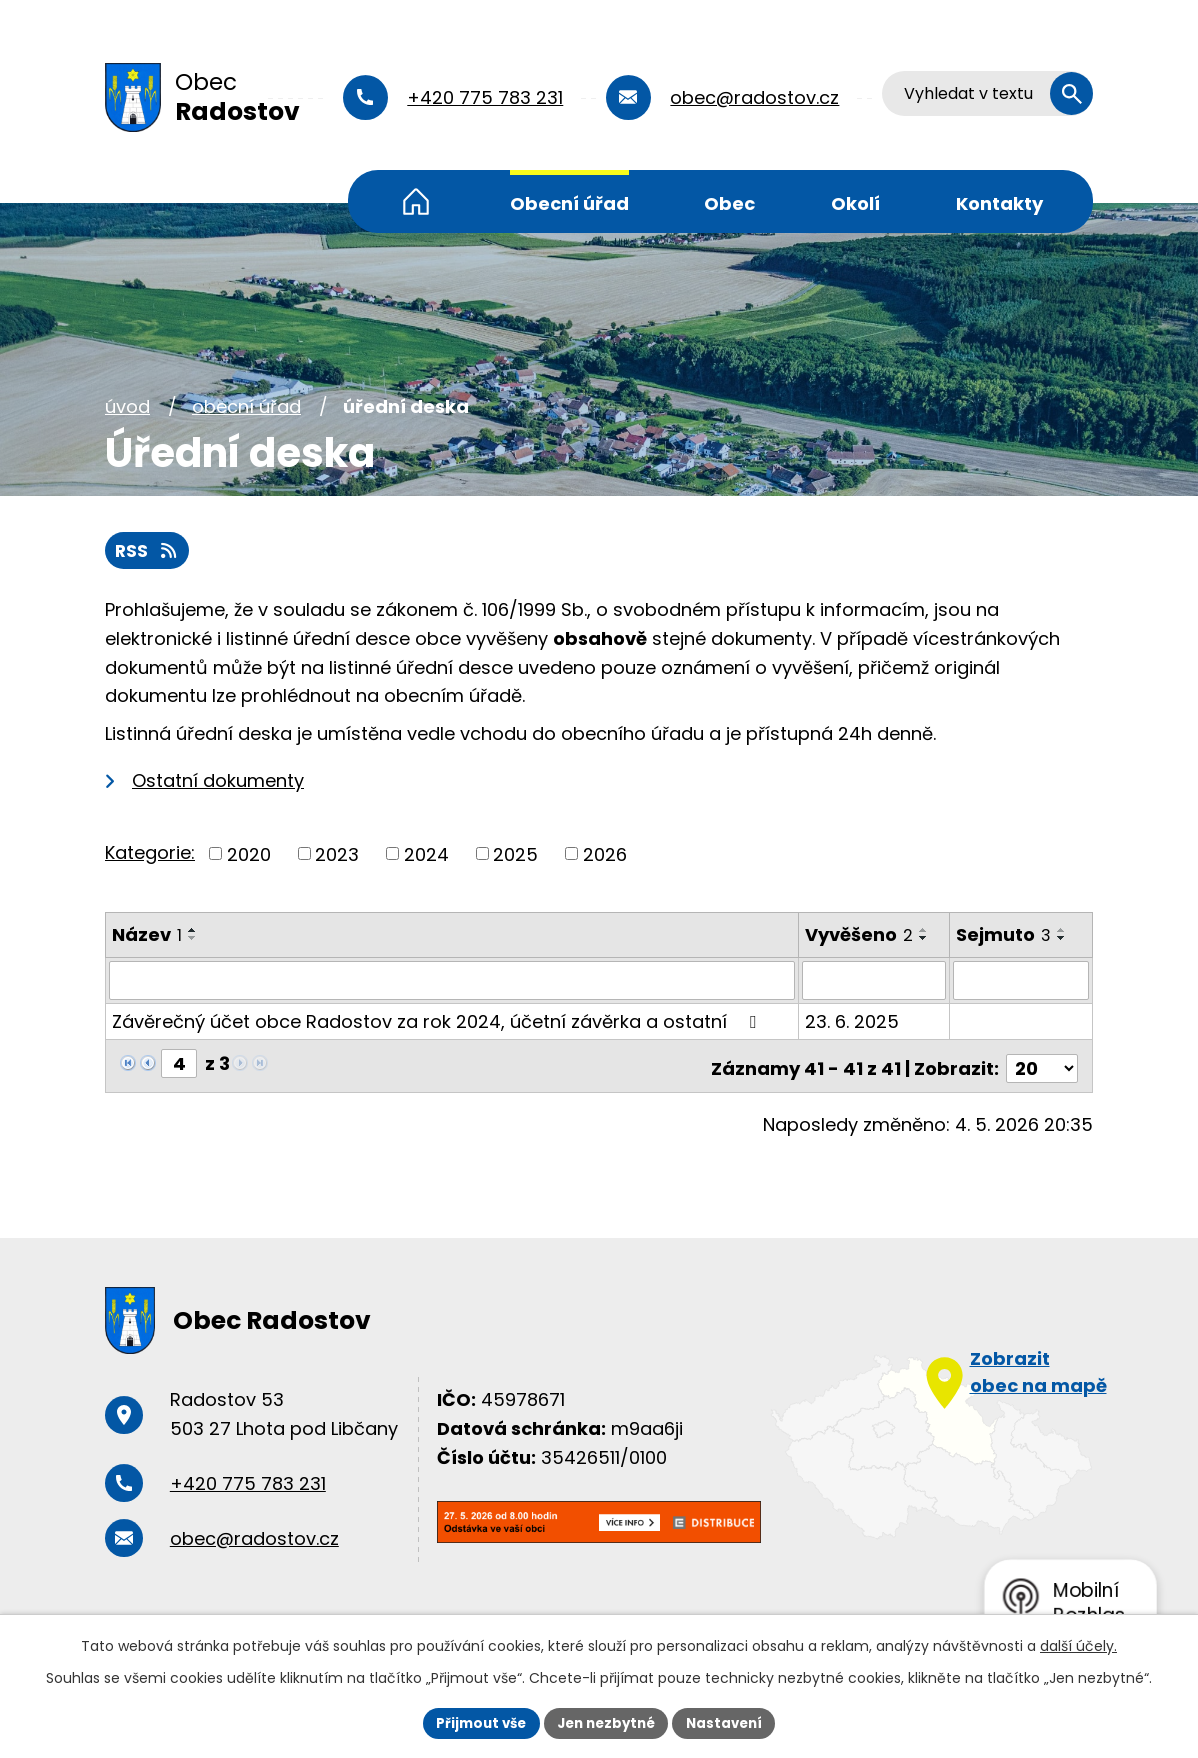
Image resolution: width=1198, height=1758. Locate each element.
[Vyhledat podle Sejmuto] (1021, 981)
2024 (426, 855)
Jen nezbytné (606, 1722)
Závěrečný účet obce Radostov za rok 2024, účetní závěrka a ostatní (438, 1021)
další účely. (1078, 1644)
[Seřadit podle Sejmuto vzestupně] (1063, 932)
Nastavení (731, 1722)
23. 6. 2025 (853, 1021)
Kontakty (999, 203)
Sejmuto (1004, 936)
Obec (729, 203)
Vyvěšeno (860, 936)
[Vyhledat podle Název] (452, 981)
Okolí (855, 203)
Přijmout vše (474, 1722)
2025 (515, 855)
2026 (605, 855)
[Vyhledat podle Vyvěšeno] (875, 981)
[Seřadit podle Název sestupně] (193, 940)
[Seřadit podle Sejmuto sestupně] (1063, 940)
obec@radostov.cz (758, 97)
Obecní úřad (569, 203)
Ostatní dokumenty (218, 781)
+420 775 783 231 (489, 97)
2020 (249, 855)
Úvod (416, 201)
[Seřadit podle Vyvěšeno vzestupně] (925, 932)
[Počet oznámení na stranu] (1042, 1063)
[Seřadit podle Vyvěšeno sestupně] (925, 940)
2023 (337, 855)
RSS (149, 551)
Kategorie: (150, 853)
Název (147, 936)
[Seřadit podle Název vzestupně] (193, 932)
